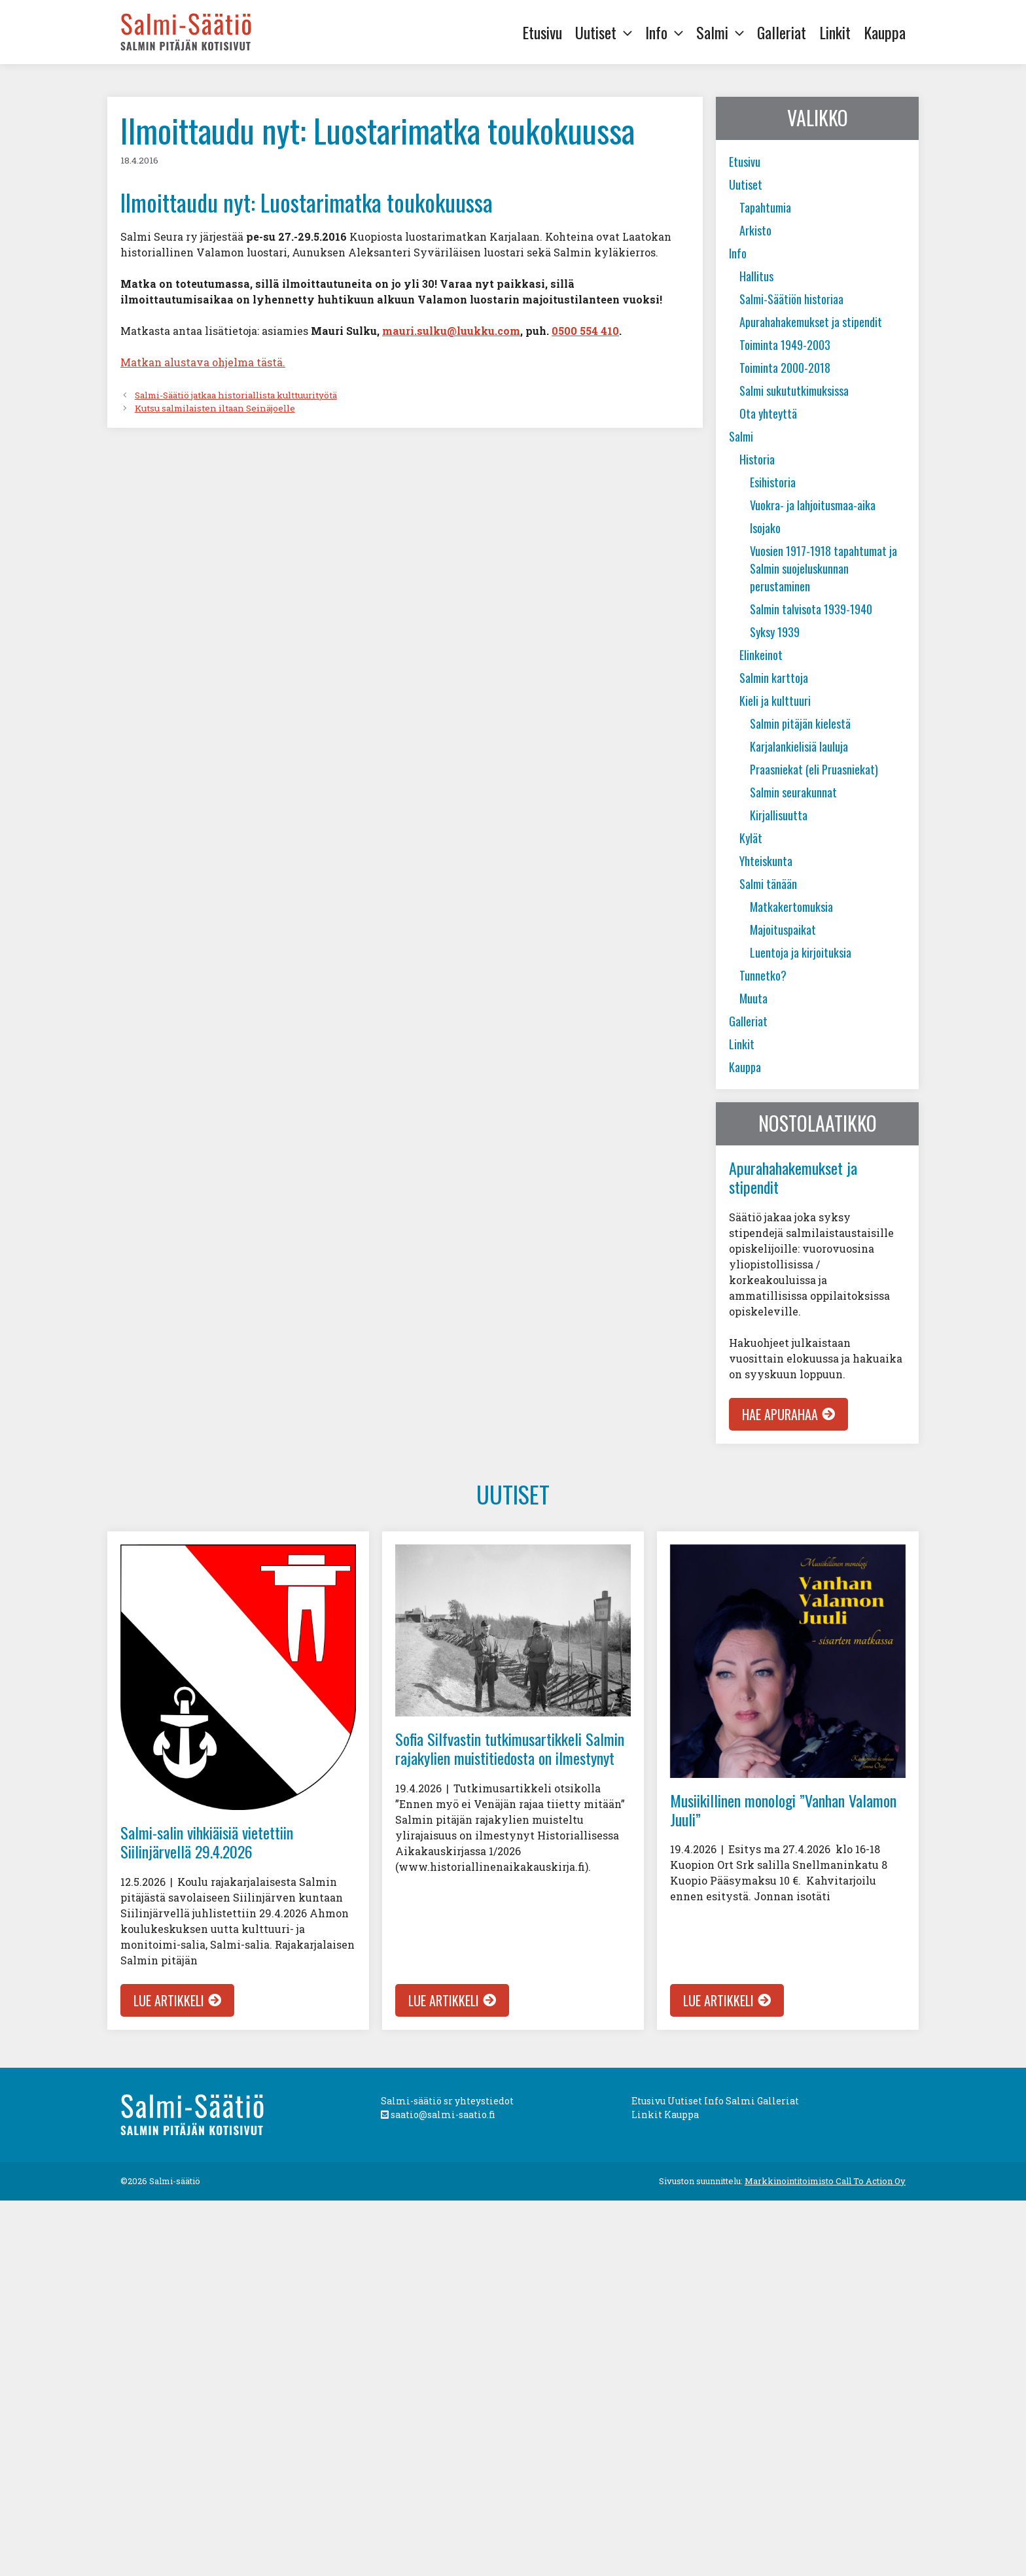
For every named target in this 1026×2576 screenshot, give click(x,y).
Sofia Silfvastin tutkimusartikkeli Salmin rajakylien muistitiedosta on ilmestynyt (509, 1748)
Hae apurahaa (780, 1414)
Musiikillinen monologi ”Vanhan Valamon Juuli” (783, 1809)
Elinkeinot (761, 654)
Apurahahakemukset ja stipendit (810, 321)
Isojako (765, 527)
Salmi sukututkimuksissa (794, 390)
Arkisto (755, 230)
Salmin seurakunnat (793, 792)
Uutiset (607, 32)
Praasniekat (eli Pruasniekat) (814, 769)
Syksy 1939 (775, 631)
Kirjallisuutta (778, 815)
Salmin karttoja (773, 677)
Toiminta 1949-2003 (784, 344)
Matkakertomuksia (791, 906)
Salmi (723, 32)
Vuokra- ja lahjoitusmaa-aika (813, 504)
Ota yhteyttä (768, 413)
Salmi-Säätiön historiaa (791, 298)
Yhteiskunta (765, 860)
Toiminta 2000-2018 (784, 367)
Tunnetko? (763, 975)
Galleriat (781, 32)
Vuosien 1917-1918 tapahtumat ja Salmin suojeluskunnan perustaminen (823, 568)
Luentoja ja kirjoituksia (800, 952)
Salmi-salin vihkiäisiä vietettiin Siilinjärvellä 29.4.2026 (206, 1841)
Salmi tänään (768, 883)
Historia (757, 459)
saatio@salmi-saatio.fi (438, 2114)
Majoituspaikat (783, 929)
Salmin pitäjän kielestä (800, 723)
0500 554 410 (585, 331)
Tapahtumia (765, 207)
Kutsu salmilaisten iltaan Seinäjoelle (215, 408)
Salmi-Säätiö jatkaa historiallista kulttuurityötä (236, 395)
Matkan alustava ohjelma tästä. (202, 362)
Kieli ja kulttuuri (775, 700)
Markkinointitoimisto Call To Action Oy (825, 2181)
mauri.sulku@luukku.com (451, 331)
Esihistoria (773, 482)
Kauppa (885, 32)
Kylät (750, 837)
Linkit (835, 32)
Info (667, 32)
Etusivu (542, 32)
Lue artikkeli (168, 2000)
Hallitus (756, 276)
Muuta (753, 998)
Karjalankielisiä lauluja (799, 746)
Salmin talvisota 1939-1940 (811, 609)
